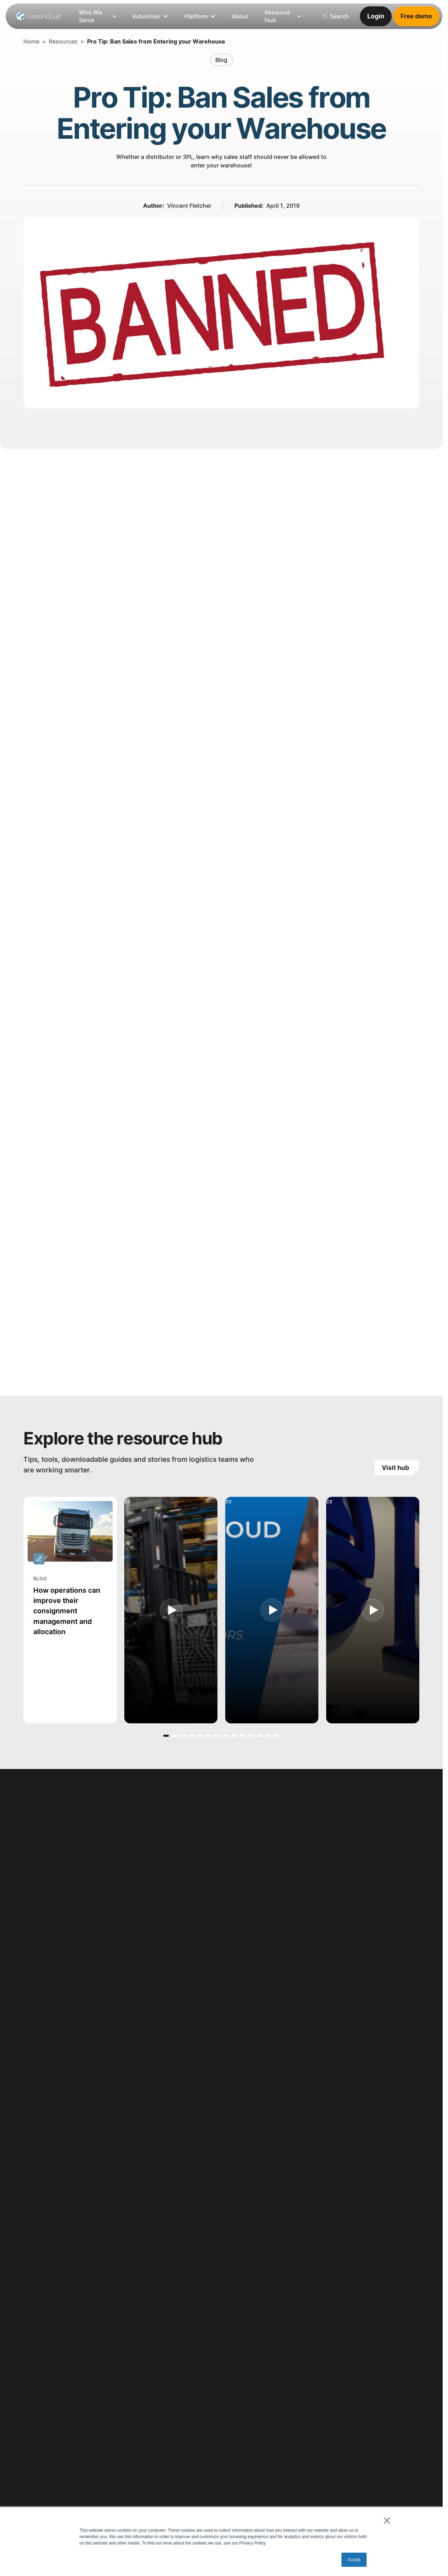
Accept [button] (354, 2559)
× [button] (387, 2520)
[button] (166, 1735)
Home (31, 41)
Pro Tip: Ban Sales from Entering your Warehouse (156, 41)
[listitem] (239, 16)
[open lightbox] (171, 1609)
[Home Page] (38, 16)
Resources (63, 41)
